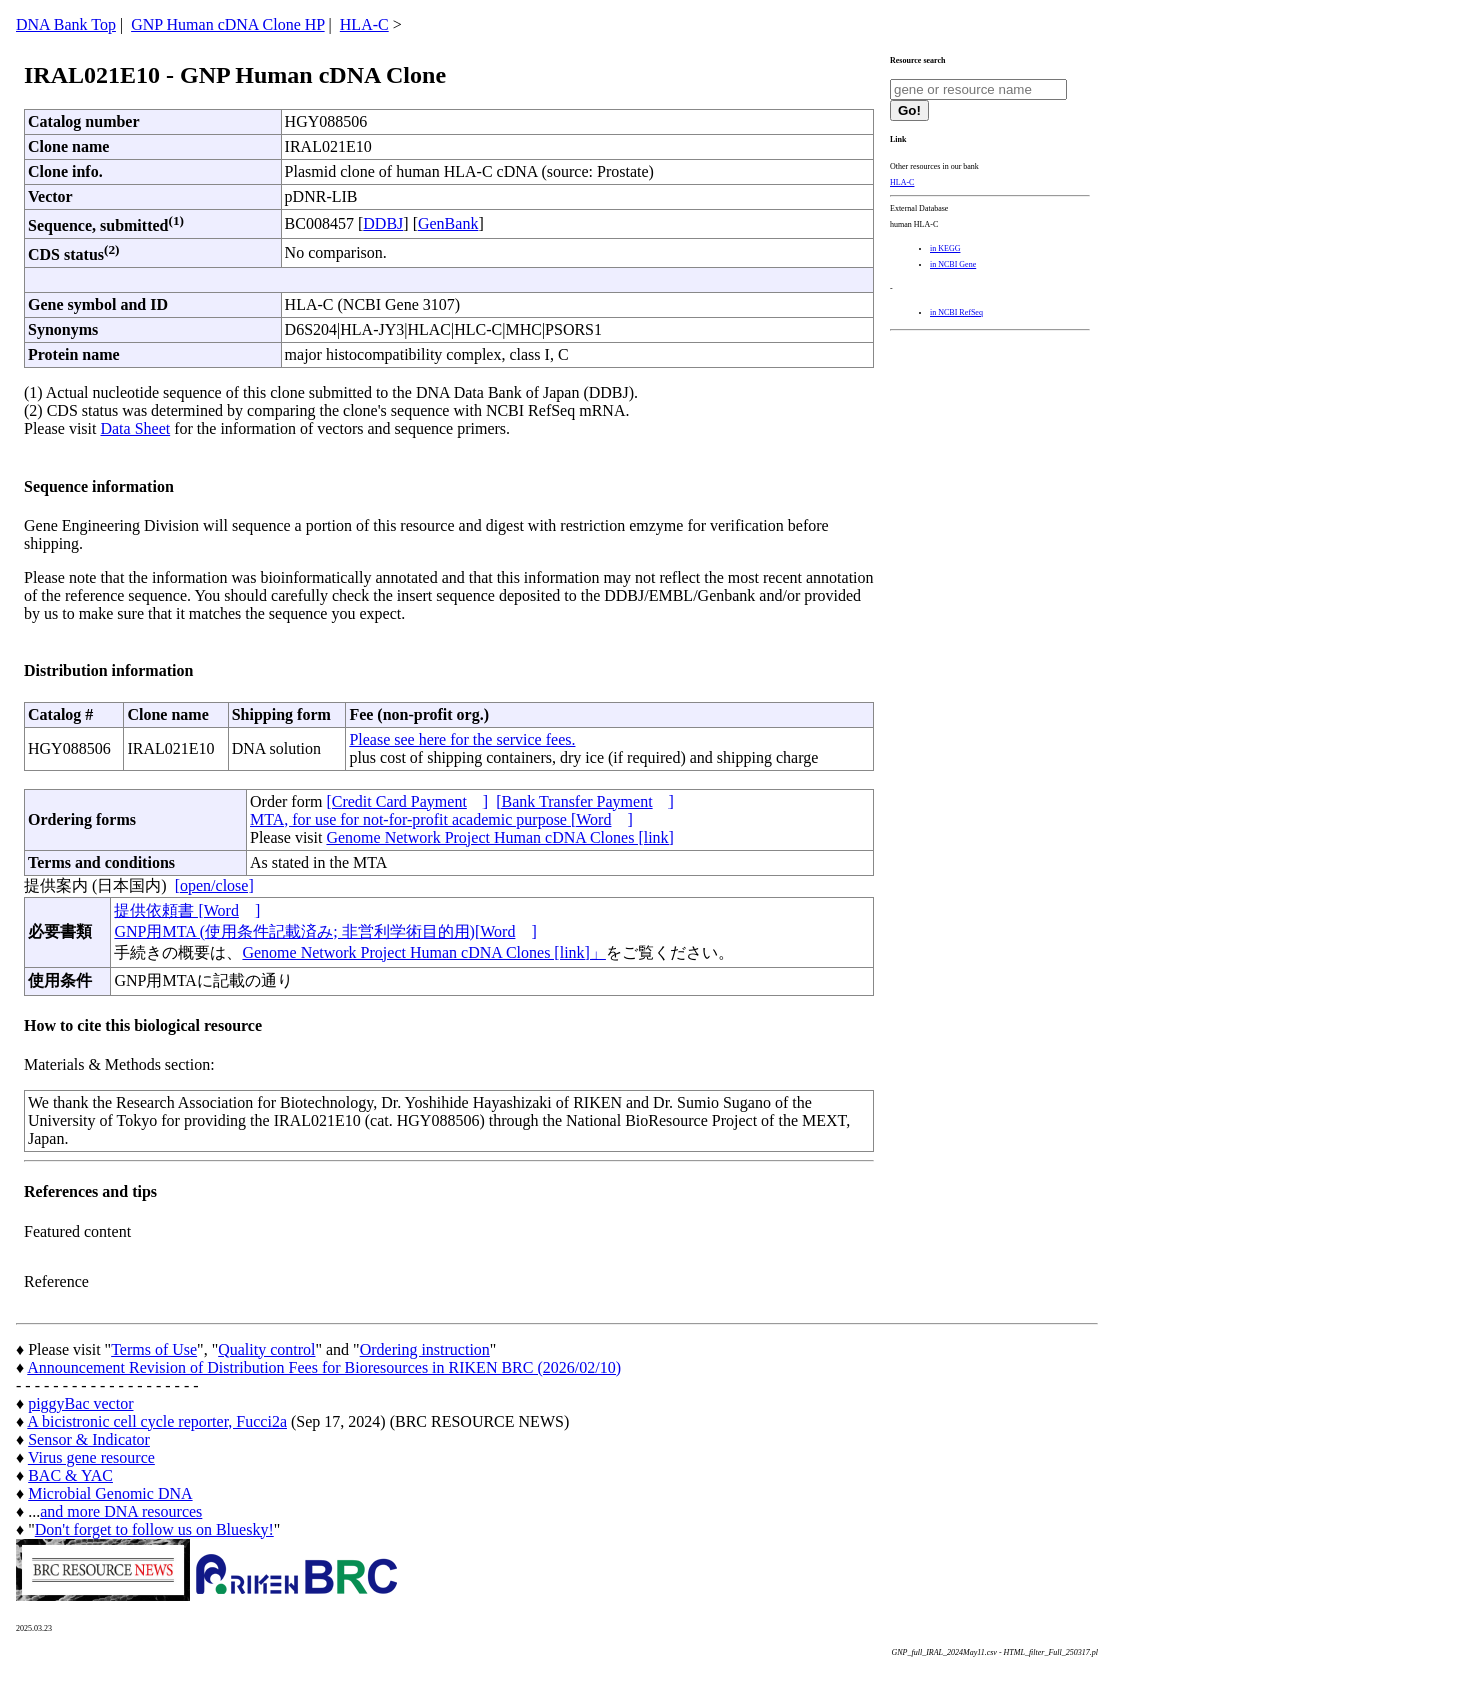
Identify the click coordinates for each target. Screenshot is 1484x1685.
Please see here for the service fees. (462, 739)
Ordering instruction (425, 1349)
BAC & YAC (70, 1475)
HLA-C (364, 24)
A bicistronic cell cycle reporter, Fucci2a (157, 1421)
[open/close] (214, 885)
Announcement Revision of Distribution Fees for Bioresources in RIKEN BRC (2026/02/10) (324, 1367)
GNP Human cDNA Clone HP (227, 24)
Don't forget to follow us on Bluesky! (154, 1529)
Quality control (266, 1349)
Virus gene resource (91, 1457)
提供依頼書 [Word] (187, 910)
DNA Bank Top (66, 24)
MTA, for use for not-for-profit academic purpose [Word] (441, 819)
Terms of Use (154, 1349)
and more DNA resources (121, 1511)
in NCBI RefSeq (956, 312)
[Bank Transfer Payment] (585, 801)
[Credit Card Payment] (407, 801)
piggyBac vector (80, 1403)
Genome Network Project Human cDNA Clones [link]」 (423, 952)
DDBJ (383, 223)
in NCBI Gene (953, 264)
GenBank (448, 223)
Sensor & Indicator (89, 1439)
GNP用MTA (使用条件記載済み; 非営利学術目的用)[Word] (325, 931)
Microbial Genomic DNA (110, 1493)
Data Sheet (135, 428)
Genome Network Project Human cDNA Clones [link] (499, 837)
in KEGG (945, 248)
